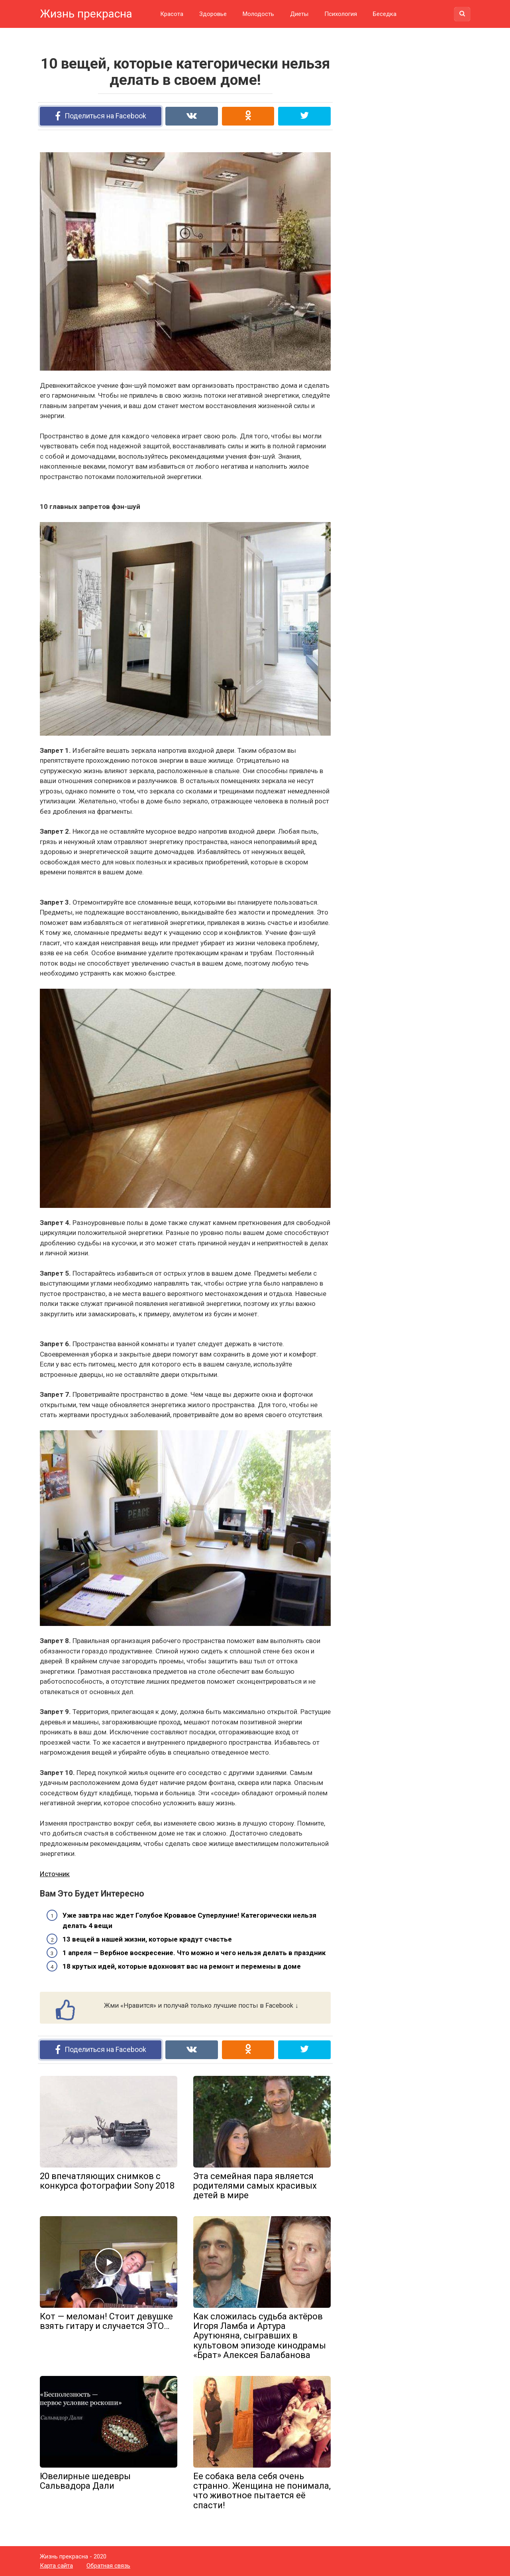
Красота (171, 14)
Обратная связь (108, 2565)
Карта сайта (56, 2565)
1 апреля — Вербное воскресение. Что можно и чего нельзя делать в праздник (194, 1953)
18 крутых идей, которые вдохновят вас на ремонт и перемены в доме (182, 1966)
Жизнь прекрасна (86, 13)
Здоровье (213, 14)
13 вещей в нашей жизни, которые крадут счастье (147, 1939)
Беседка (384, 14)
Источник (55, 1874)
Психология (340, 14)
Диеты (299, 14)
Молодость (258, 14)
